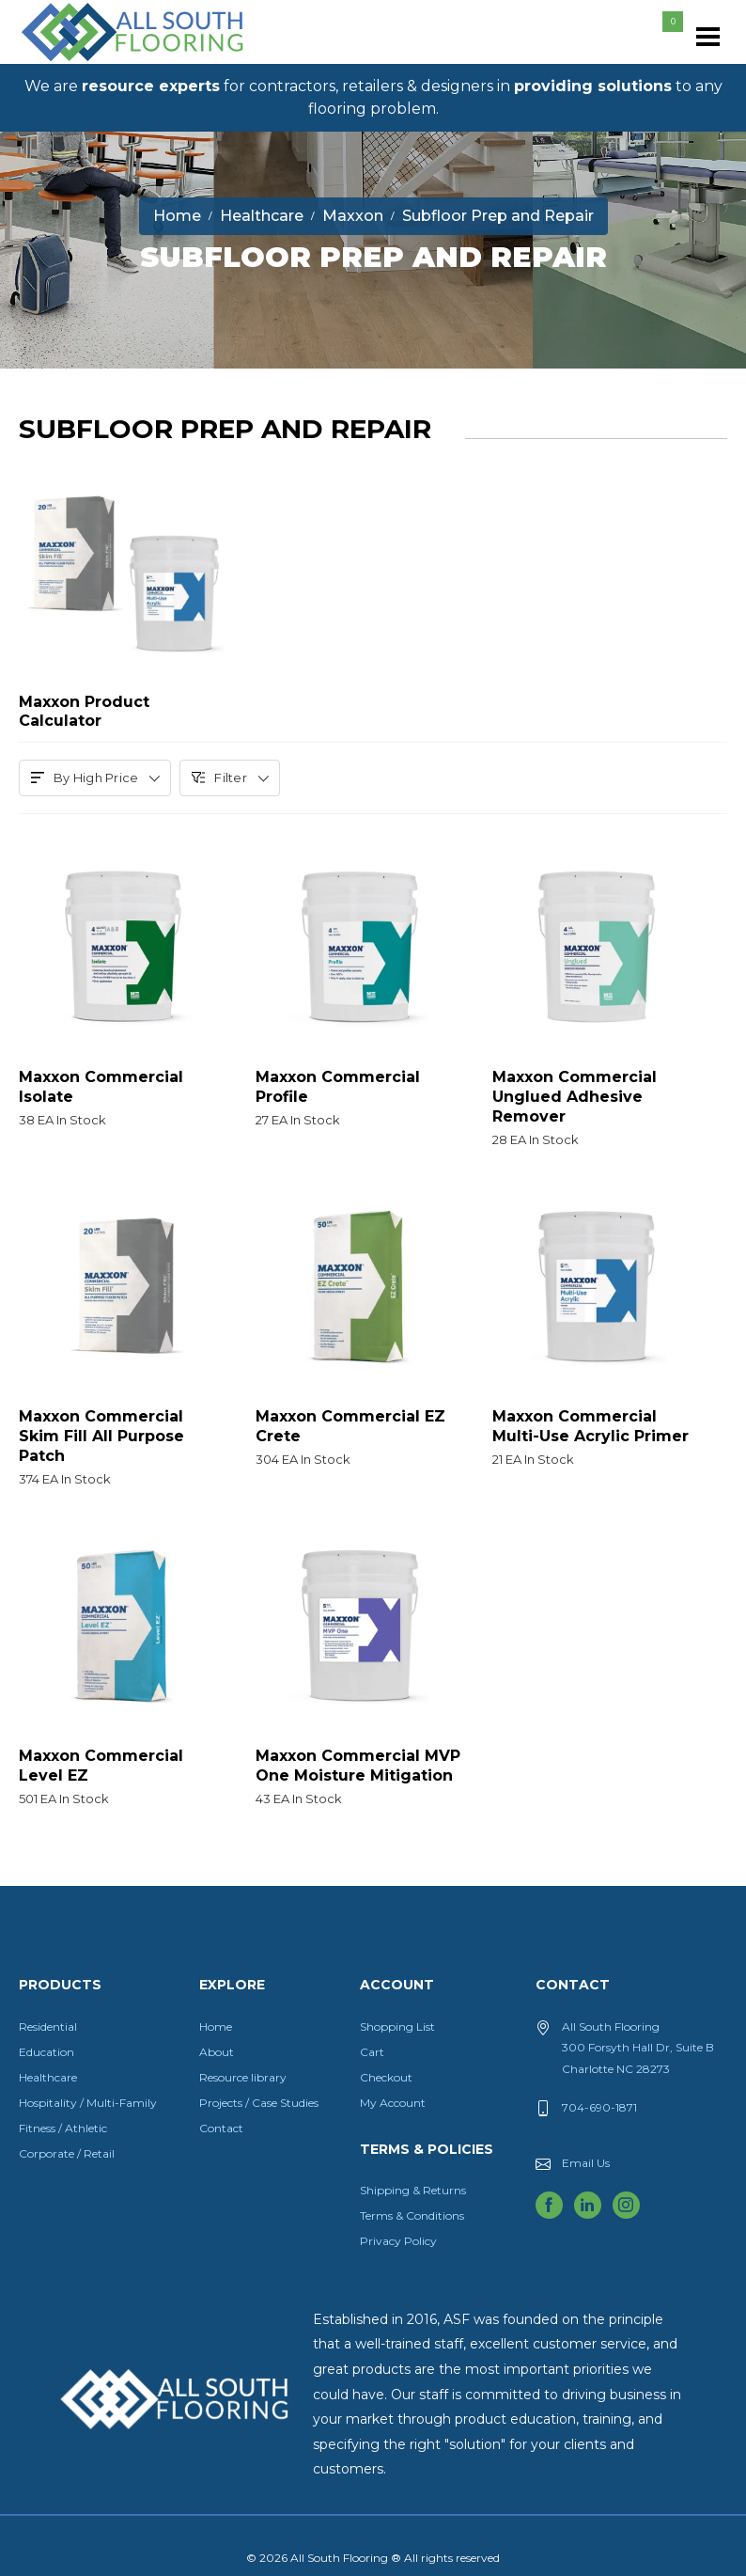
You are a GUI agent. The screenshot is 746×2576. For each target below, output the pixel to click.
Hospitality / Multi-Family (88, 2103)
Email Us (586, 2163)
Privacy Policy (398, 2241)
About (216, 2052)
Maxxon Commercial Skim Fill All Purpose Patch (123, 1444)
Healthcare (48, 2077)
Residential (48, 2026)
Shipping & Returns (413, 2190)
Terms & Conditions (412, 2215)
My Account (393, 2103)
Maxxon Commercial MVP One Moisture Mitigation (360, 1774)
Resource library (243, 2077)
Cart (372, 2052)
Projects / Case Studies (259, 2103)
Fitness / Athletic (63, 2128)
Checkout (386, 2077)
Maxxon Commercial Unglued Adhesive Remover (596, 1105)
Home (215, 2026)
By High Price (95, 777)
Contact (221, 2128)
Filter (230, 777)
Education (46, 2052)
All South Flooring (87, 63)
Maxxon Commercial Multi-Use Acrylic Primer (596, 1434)
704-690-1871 (599, 2107)
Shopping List (397, 2026)
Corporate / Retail (67, 2153)
